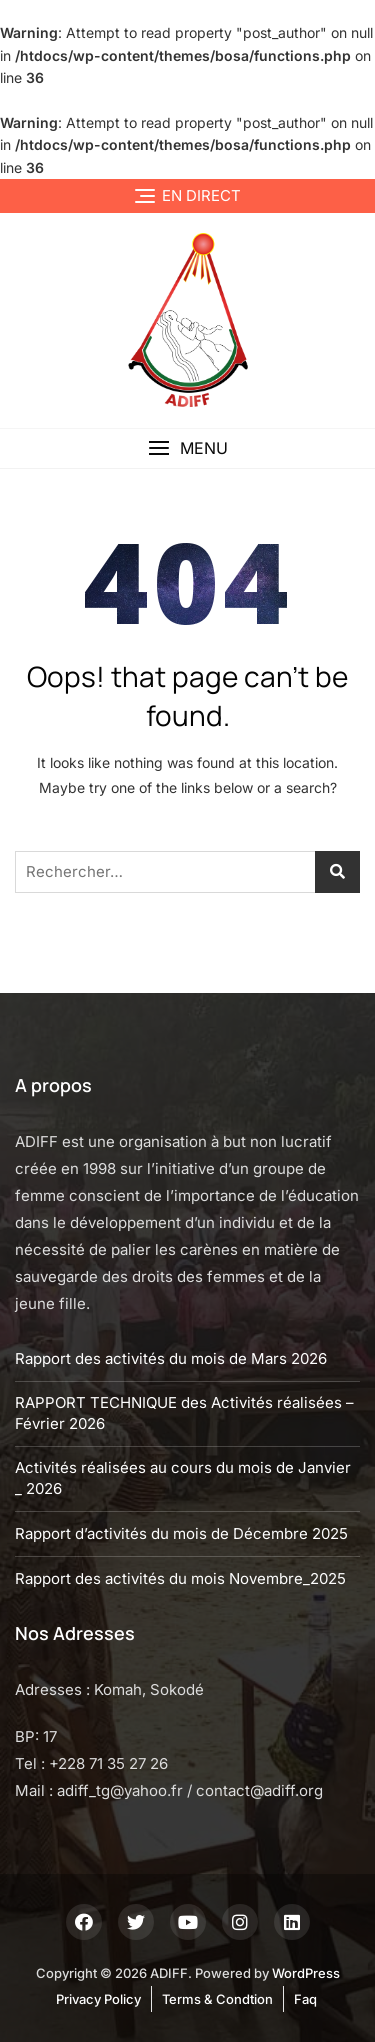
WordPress (306, 1973)
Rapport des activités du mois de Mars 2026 (171, 1358)
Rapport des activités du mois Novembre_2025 (180, 1578)
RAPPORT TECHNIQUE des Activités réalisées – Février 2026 (184, 1413)
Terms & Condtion (217, 1999)
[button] (187, 448)
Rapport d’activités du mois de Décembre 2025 (181, 1533)
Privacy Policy (98, 1999)
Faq (305, 1999)
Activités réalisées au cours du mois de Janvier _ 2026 (183, 1478)
